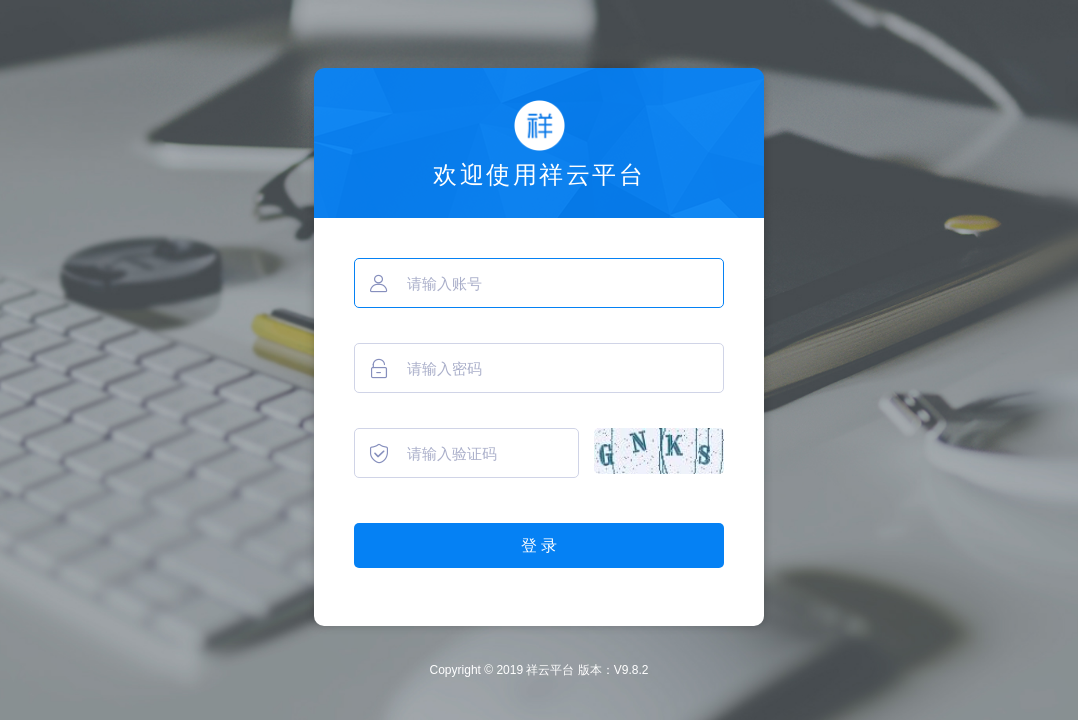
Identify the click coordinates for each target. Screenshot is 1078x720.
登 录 (539, 545)
